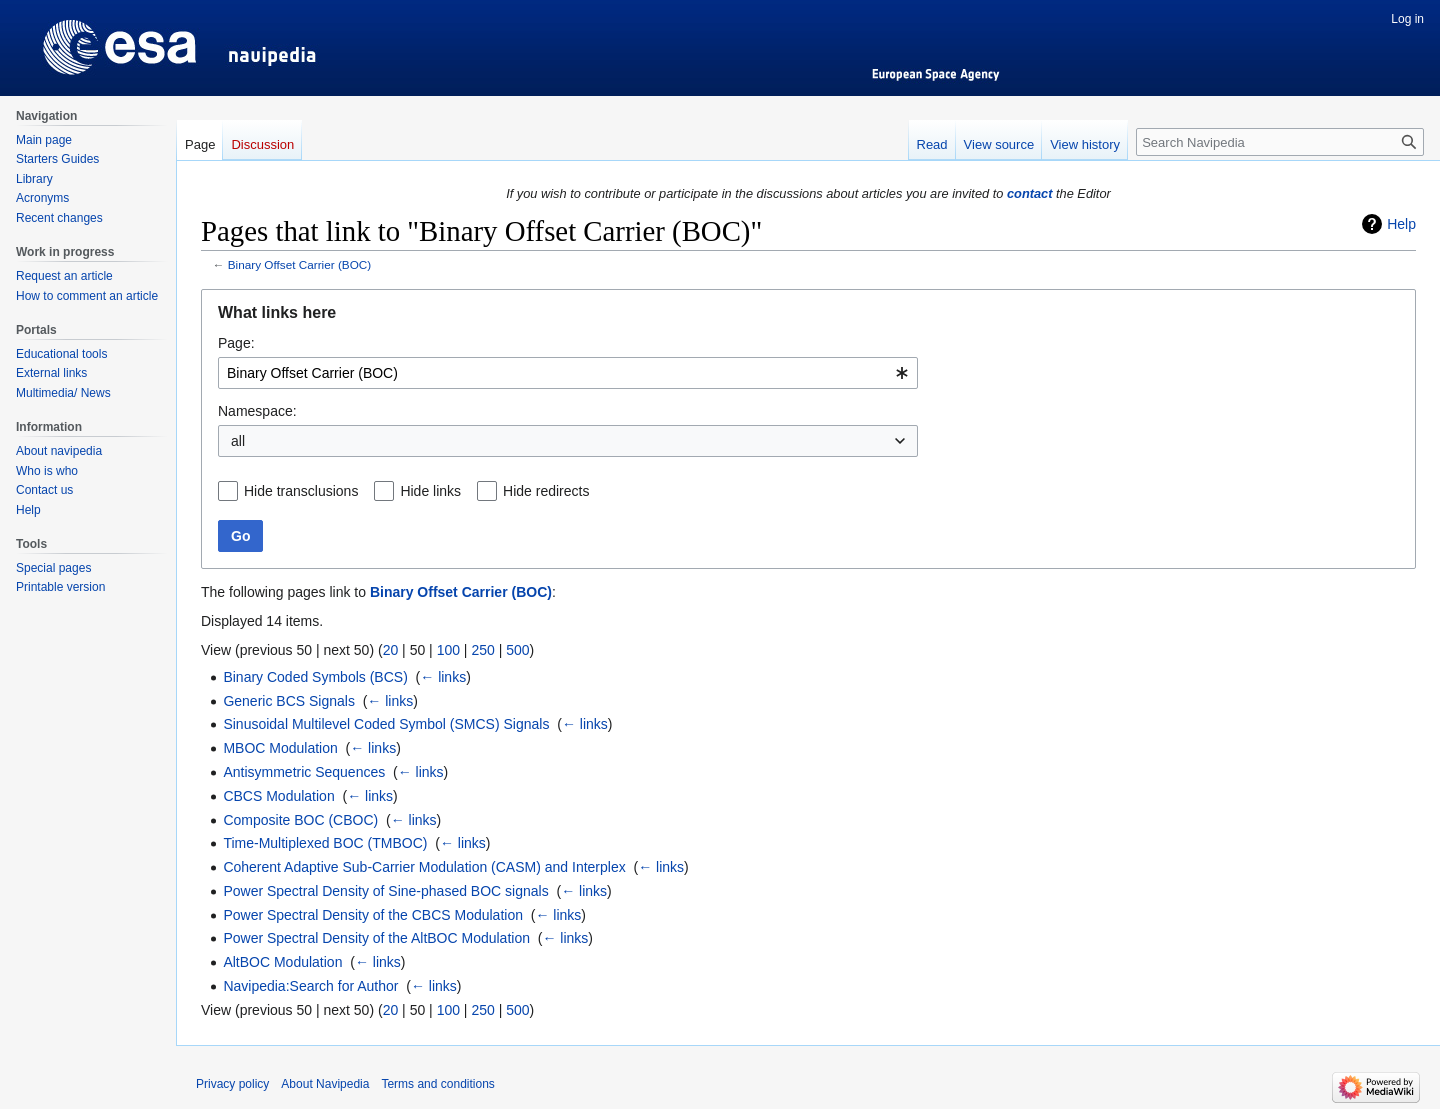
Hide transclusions (301, 491)
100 (448, 650)
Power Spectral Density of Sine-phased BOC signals (385, 891)
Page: (236, 343)
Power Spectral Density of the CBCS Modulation (373, 915)
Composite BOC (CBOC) (300, 820)
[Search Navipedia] (1280, 142)
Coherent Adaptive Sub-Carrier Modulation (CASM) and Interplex (424, 867)
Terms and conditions (437, 1084)
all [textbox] (238, 441)
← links (443, 677)
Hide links (430, 491)
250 (482, 650)
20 (391, 650)
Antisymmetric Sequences (304, 772)
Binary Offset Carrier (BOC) (299, 264)
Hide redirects (546, 491)
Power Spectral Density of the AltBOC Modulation (376, 938)
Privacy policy (232, 1084)
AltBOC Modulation (282, 962)
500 (517, 650)
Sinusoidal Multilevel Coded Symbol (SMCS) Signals (386, 724)
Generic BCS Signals (289, 701)
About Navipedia (325, 1084)
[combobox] (568, 373)
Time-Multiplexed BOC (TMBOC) (325, 843)
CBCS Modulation (278, 796)
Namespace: (257, 411)
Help (1401, 224)
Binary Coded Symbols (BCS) (315, 677)
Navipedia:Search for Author (310, 986)
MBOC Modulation (280, 748)
